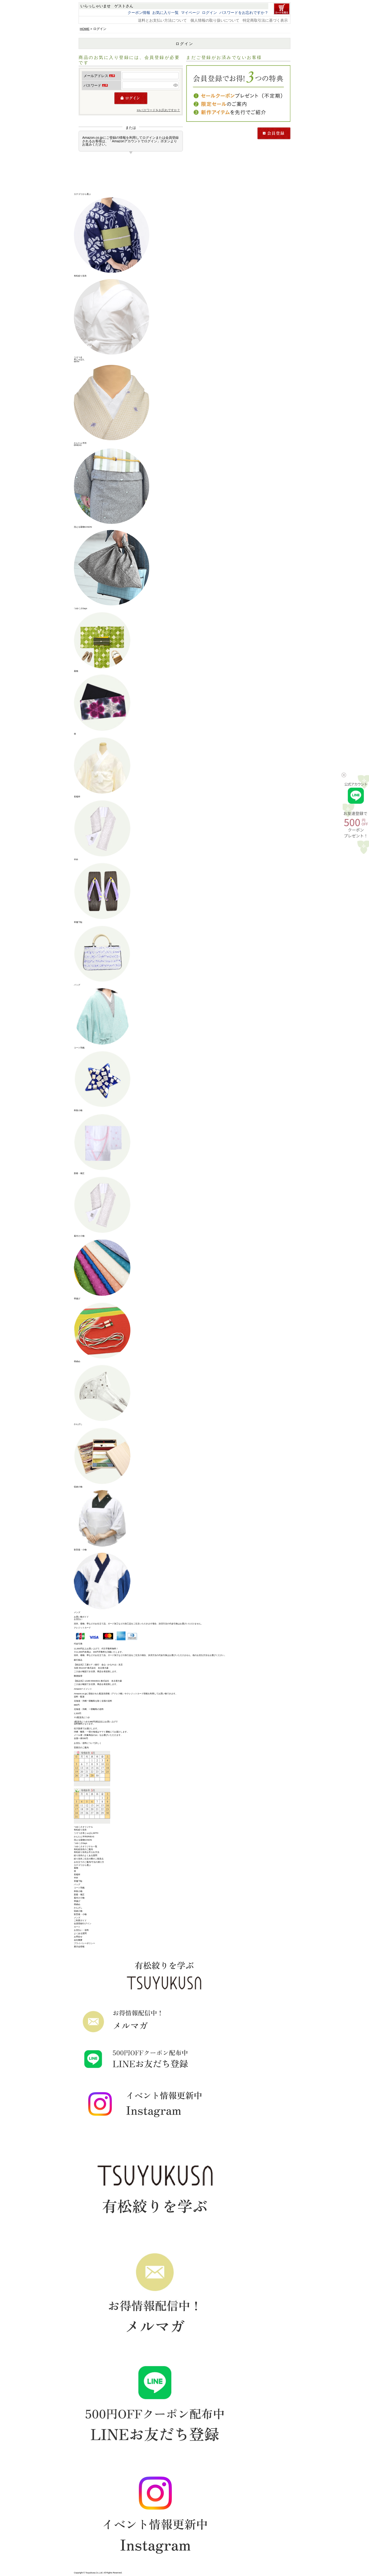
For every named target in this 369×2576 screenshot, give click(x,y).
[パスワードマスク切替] (175, 85)
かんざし (78, 1908)
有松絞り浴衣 (80, 1830)
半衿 (76, 1878)
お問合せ (78, 1937)
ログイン (209, 13)
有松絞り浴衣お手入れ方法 (86, 1852)
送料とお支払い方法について (162, 20)
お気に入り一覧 (165, 13)
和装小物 (78, 1891)
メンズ (77, 1917)
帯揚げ (77, 1901)
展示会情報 (79, 1946)
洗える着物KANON (83, 1840)
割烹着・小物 (80, 1914)
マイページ (190, 13)
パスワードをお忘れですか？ (243, 13)
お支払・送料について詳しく (87, 1743)
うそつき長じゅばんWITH (86, 1833)
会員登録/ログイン (82, 1923)
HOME (84, 29)
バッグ (77, 1884)
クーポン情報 (139, 13)
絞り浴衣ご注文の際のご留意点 (89, 1859)
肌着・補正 (79, 1894)
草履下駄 (78, 1881)
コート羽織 (79, 1888)
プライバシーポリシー (84, 1943)
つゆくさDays (80, 1843)
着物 (76, 1868)
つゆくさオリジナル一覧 (85, 1846)
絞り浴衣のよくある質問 (85, 1855)
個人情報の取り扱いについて (214, 20)
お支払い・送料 (81, 1930)
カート (77, 1927)
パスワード (96, 85)
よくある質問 (80, 1933)
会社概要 (78, 1940)
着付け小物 (79, 1898)
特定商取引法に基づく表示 (265, 20)
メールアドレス (99, 76)
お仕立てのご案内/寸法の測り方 (89, 1862)
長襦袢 (77, 1874)
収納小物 (78, 1911)
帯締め (77, 1904)
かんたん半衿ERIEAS (84, 1836)
